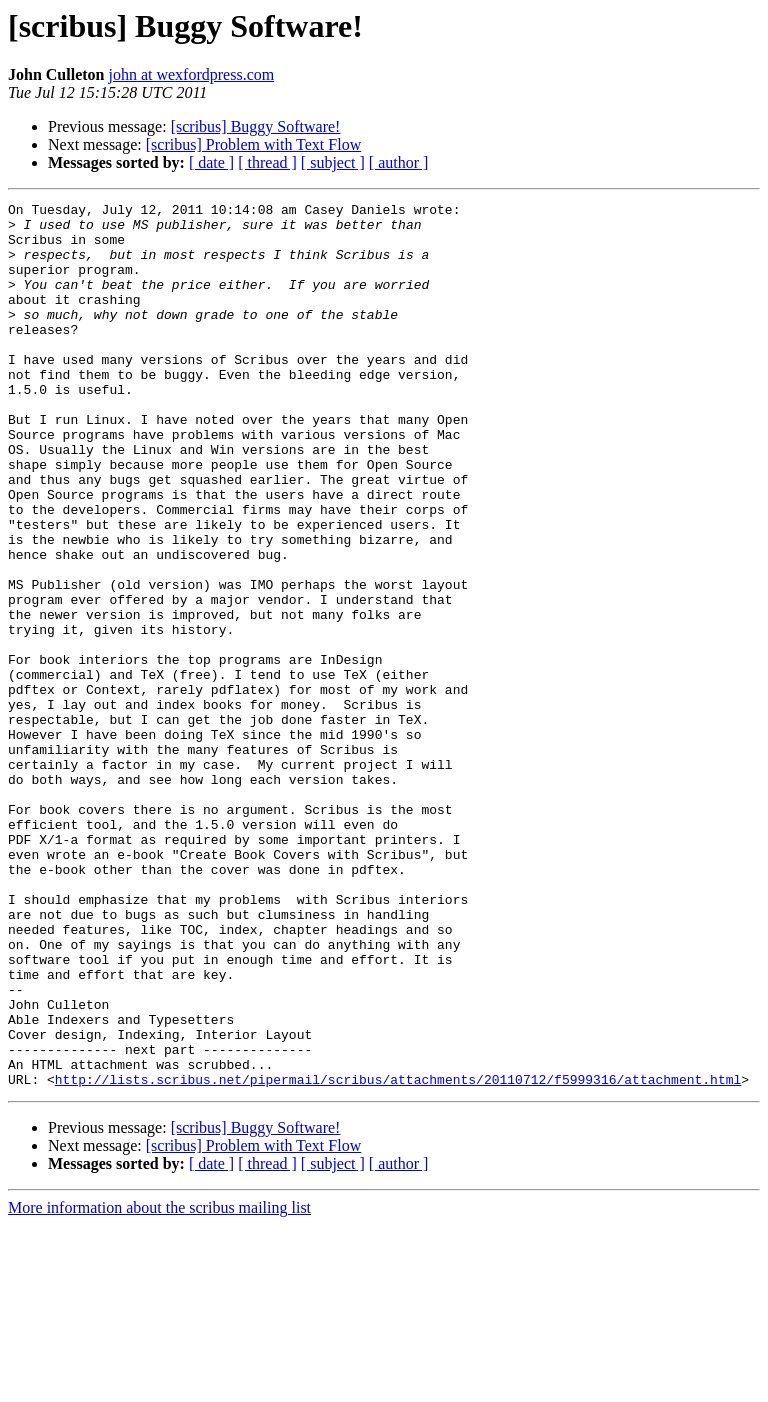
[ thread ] (267, 162)
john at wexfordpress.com (191, 74)
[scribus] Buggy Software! (256, 126)
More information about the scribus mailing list (159, 1384)
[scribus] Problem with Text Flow (253, 144)
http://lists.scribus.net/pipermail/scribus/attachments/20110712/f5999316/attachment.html (398, 1256)
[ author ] (399, 162)
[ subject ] (333, 162)
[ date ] (211, 162)
